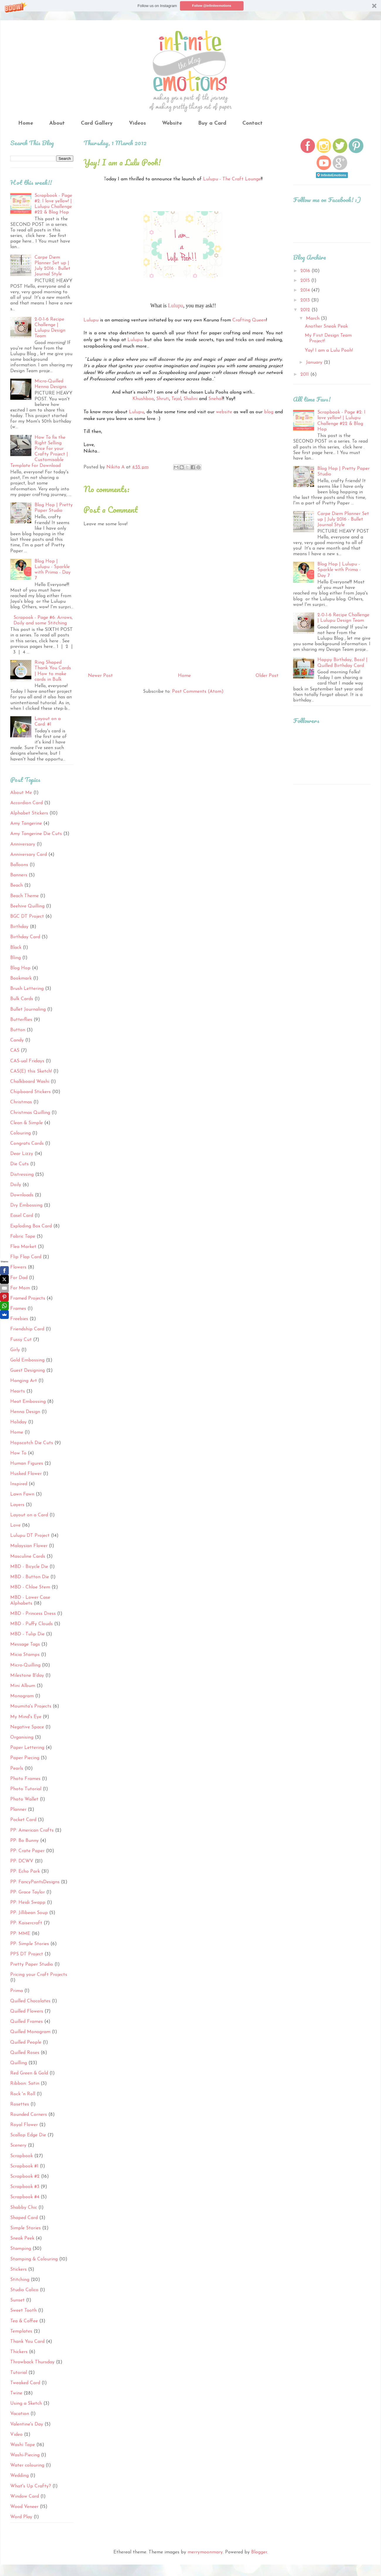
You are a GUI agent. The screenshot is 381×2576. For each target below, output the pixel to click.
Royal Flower (24, 2125)
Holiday (18, 1422)
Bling (15, 958)
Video (16, 2434)
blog (268, 412)
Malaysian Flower (28, 1546)
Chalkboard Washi (29, 1081)
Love (15, 1525)
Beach (16, 885)
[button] (190, 5)
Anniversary (22, 844)
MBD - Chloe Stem (30, 1587)
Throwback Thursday (32, 2362)
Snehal (215, 399)
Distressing (22, 1174)
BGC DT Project (27, 916)
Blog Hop (20, 968)
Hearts (17, 1391)
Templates (21, 2331)
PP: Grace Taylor (27, 1892)
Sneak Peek (22, 2238)
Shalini (190, 399)
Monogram (22, 1696)
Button (17, 1030)
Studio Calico (24, 2290)
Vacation (19, 2413)
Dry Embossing (26, 1205)
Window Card (24, 2496)
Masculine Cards (27, 1556)
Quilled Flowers (26, 2011)
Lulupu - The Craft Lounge (232, 179)
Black (15, 947)
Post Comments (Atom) (198, 691)
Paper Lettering (27, 1747)
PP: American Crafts (32, 1830)
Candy (17, 1040)
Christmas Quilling (30, 1112)
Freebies (19, 1319)
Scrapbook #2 (25, 2176)
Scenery (18, 2145)
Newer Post (100, 675)
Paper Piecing (24, 1758)
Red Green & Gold (29, 2073)
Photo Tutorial (25, 1789)
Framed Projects (27, 1298)
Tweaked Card (25, 2383)
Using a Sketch (26, 2403)
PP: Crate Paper (27, 1851)
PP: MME (20, 1933)
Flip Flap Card (25, 1257)
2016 (306, 271)
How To (18, 1453)
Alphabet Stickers (29, 813)
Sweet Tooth (23, 2310)
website (224, 412)
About (57, 123)
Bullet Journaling (28, 1009)
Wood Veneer (24, 2506)
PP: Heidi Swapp (27, 1902)
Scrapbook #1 (24, 2166)
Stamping (20, 2248)
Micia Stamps (25, 1654)
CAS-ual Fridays (27, 1061)
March (313, 318)
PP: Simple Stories (29, 1944)
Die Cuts (19, 1164)
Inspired (18, 1484)
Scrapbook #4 (24, 2197)
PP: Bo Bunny (24, 1840)
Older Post (267, 675)
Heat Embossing (28, 1401)
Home (25, 123)
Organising (21, 1737)
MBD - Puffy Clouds (31, 1624)
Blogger (259, 2552)
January (315, 362)
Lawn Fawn (22, 1494)
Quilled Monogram (30, 2032)
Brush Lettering (27, 988)
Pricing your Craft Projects (38, 1974)
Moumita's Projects (30, 1706)
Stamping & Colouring (34, 2259)
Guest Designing (27, 1370)
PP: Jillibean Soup (29, 1913)
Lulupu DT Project (30, 1535)
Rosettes (19, 2104)
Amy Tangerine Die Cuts (36, 833)
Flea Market (23, 1246)
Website (172, 123)
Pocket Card (23, 1820)
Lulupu (175, 306)
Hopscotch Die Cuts (31, 1443)
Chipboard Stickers (30, 1092)
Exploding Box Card (31, 1226)
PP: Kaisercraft (26, 1923)
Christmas (21, 1102)
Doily (15, 1185)
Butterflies (21, 1019)
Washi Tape (22, 2445)
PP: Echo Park (25, 1871)
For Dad (19, 1278)
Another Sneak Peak (326, 326)
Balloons (19, 865)
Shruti (162, 399)
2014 (305, 290)
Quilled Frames (26, 2021)
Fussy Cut (21, 1339)
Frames (18, 1308)
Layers (17, 1505)
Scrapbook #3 (24, 2186)
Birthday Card (25, 937)
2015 (305, 280)
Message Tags (25, 1644)
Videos (137, 123)
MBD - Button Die (29, 1577)
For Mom (20, 1288)
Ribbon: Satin (24, 2083)
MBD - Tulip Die (27, 1634)
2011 (305, 374)
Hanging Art (23, 1380)
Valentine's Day (26, 2424)
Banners (18, 875)
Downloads (21, 1195)
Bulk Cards (21, 999)
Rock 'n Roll (22, 2094)
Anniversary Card (28, 854)
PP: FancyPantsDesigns (34, 1882)
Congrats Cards (27, 1143)
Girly (15, 1350)
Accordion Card (26, 803)
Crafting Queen (249, 320)
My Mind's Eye (25, 1717)
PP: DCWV (21, 1861)
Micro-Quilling (25, 1665)
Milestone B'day (27, 1675)
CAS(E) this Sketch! (31, 1071)
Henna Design (25, 1412)
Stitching (19, 2279)
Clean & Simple (26, 1123)
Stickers (18, 2269)
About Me (21, 792)
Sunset (17, 2300)
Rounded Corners (28, 2114)
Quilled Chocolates (30, 2001)
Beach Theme (24, 896)
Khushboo (143, 399)
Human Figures (26, 1463)
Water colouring (27, 2465)
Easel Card (21, 1215)
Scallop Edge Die (28, 2135)
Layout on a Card (29, 1515)
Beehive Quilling (27, 906)
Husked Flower (26, 1473)
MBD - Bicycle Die (29, 1566)
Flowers (18, 1267)
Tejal (176, 399)
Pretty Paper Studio (31, 1964)
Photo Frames (25, 1778)
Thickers (19, 2352)
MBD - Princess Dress (33, 1613)
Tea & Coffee (24, 2321)
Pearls (16, 1768)
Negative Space (27, 1727)
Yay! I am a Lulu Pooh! (329, 350)
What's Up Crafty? (30, 2486)
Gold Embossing (27, 1360)
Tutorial (18, 2372)
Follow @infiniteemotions (211, 5)
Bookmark (21, 978)
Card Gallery (97, 123)
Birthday (19, 926)
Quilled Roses (24, 2052)
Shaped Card (24, 2218)
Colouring (20, 1133)
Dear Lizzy (21, 1153)
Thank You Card (27, 2341)
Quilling (18, 2063)
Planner (18, 1809)
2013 (305, 300)
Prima (16, 1991)
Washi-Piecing (25, 2455)
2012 (306, 310)
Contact (252, 123)
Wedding (19, 2475)
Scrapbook (21, 2156)
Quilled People (25, 2042)
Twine (16, 2393)
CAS (14, 1050)
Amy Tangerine (26, 823)
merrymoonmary (205, 2552)
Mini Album (22, 1686)
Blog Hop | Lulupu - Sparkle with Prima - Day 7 (339, 570)
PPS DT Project (26, 1954)
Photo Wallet (24, 1799)
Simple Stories (25, 2228)
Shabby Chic (23, 2207)
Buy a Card (212, 123)
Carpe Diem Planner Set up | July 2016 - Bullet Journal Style (343, 519)
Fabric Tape (22, 1236)
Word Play (21, 2517)
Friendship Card (27, 1329)
